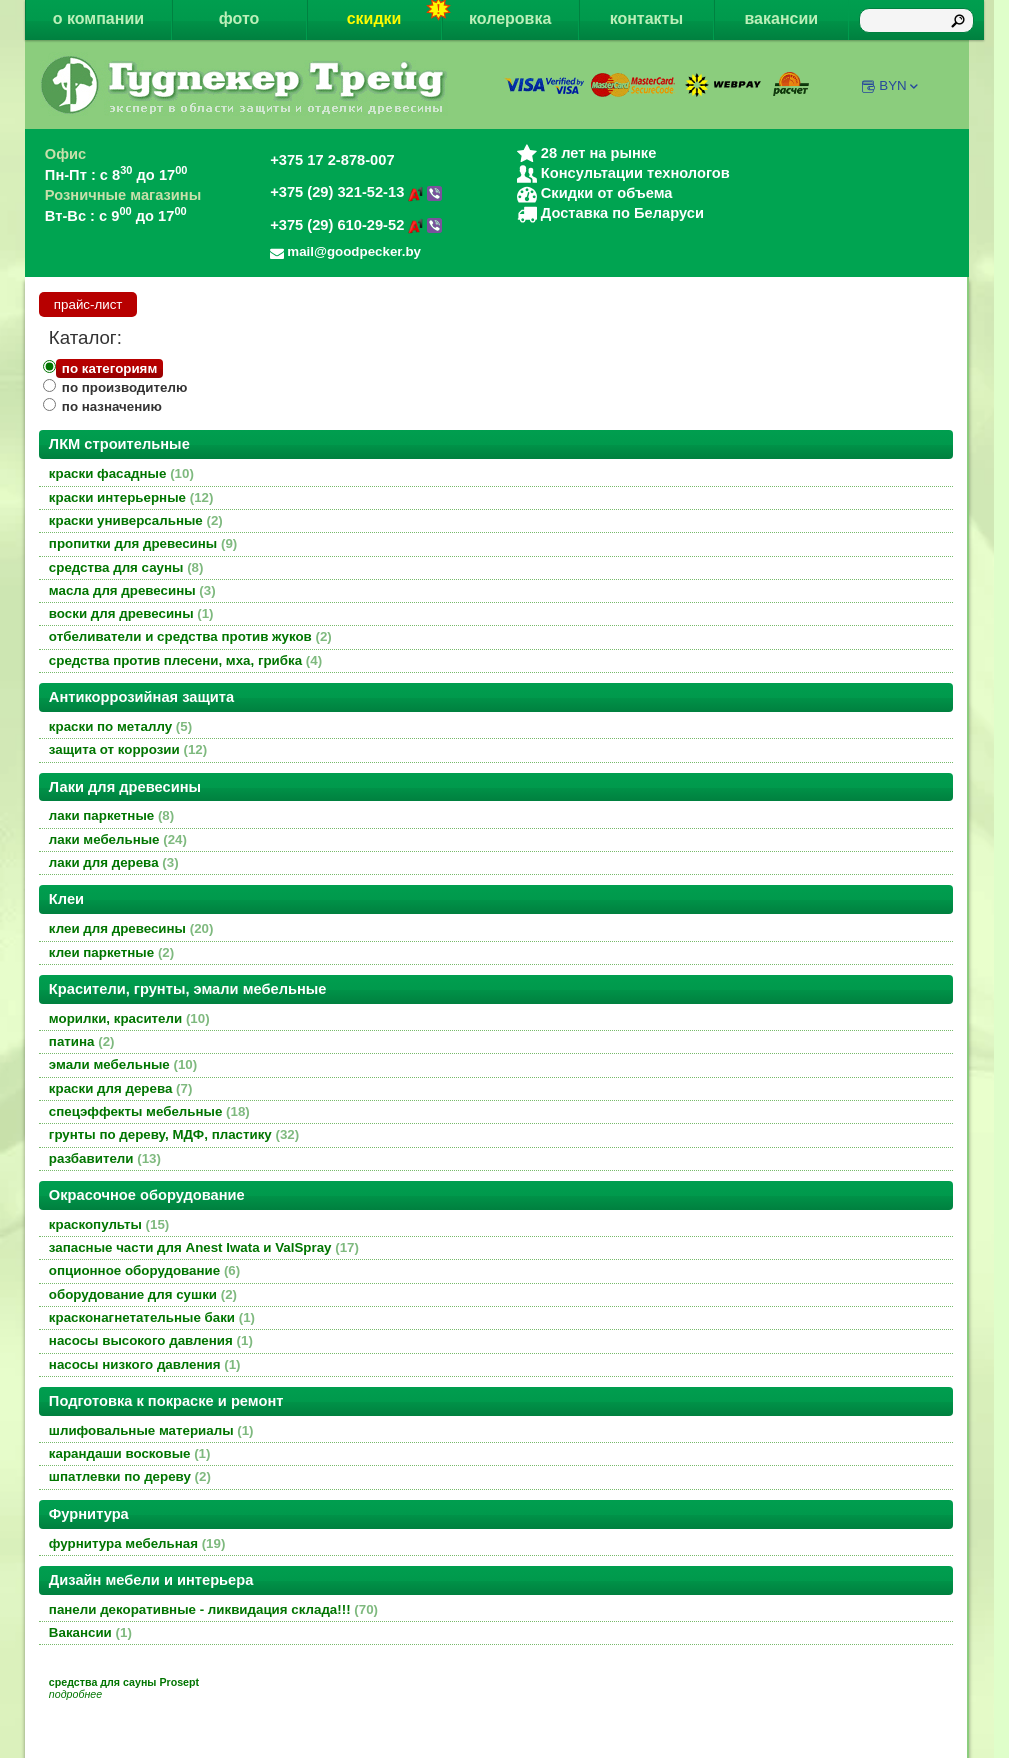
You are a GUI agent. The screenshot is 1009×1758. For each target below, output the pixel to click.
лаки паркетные (111, 815)
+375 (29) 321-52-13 (356, 192)
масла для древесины (132, 590)
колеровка (510, 18)
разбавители (105, 1158)
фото (239, 18)
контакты (646, 18)
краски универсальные (136, 520)
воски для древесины (131, 613)
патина (82, 1041)
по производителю (124, 387)
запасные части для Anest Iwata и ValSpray (204, 1247)
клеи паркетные (111, 952)
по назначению (112, 406)
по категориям (109, 368)
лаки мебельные (118, 839)
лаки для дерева (114, 862)
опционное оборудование (144, 1270)
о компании (98, 18)
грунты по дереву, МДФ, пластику (174, 1134)
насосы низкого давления (145, 1364)
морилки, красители (129, 1018)
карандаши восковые (130, 1453)
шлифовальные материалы (151, 1430)
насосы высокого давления (151, 1340)
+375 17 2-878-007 (332, 160)
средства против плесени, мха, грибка (185, 660)
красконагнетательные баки (152, 1317)
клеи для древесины (131, 928)
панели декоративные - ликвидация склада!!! (213, 1609)
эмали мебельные (123, 1064)
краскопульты (109, 1224)
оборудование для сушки (143, 1294)
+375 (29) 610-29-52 (356, 225)
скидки (394, 13)
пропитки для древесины (143, 543)
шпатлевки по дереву (130, 1476)
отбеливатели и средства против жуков (190, 636)
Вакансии (90, 1632)
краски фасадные (121, 473)
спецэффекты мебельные (149, 1111)
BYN (899, 85)
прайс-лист (88, 304)
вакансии (781, 18)
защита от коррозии (128, 749)
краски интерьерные (131, 497)
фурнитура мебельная (137, 1543)
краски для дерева (121, 1088)
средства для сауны (126, 567)
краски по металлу (120, 726)
